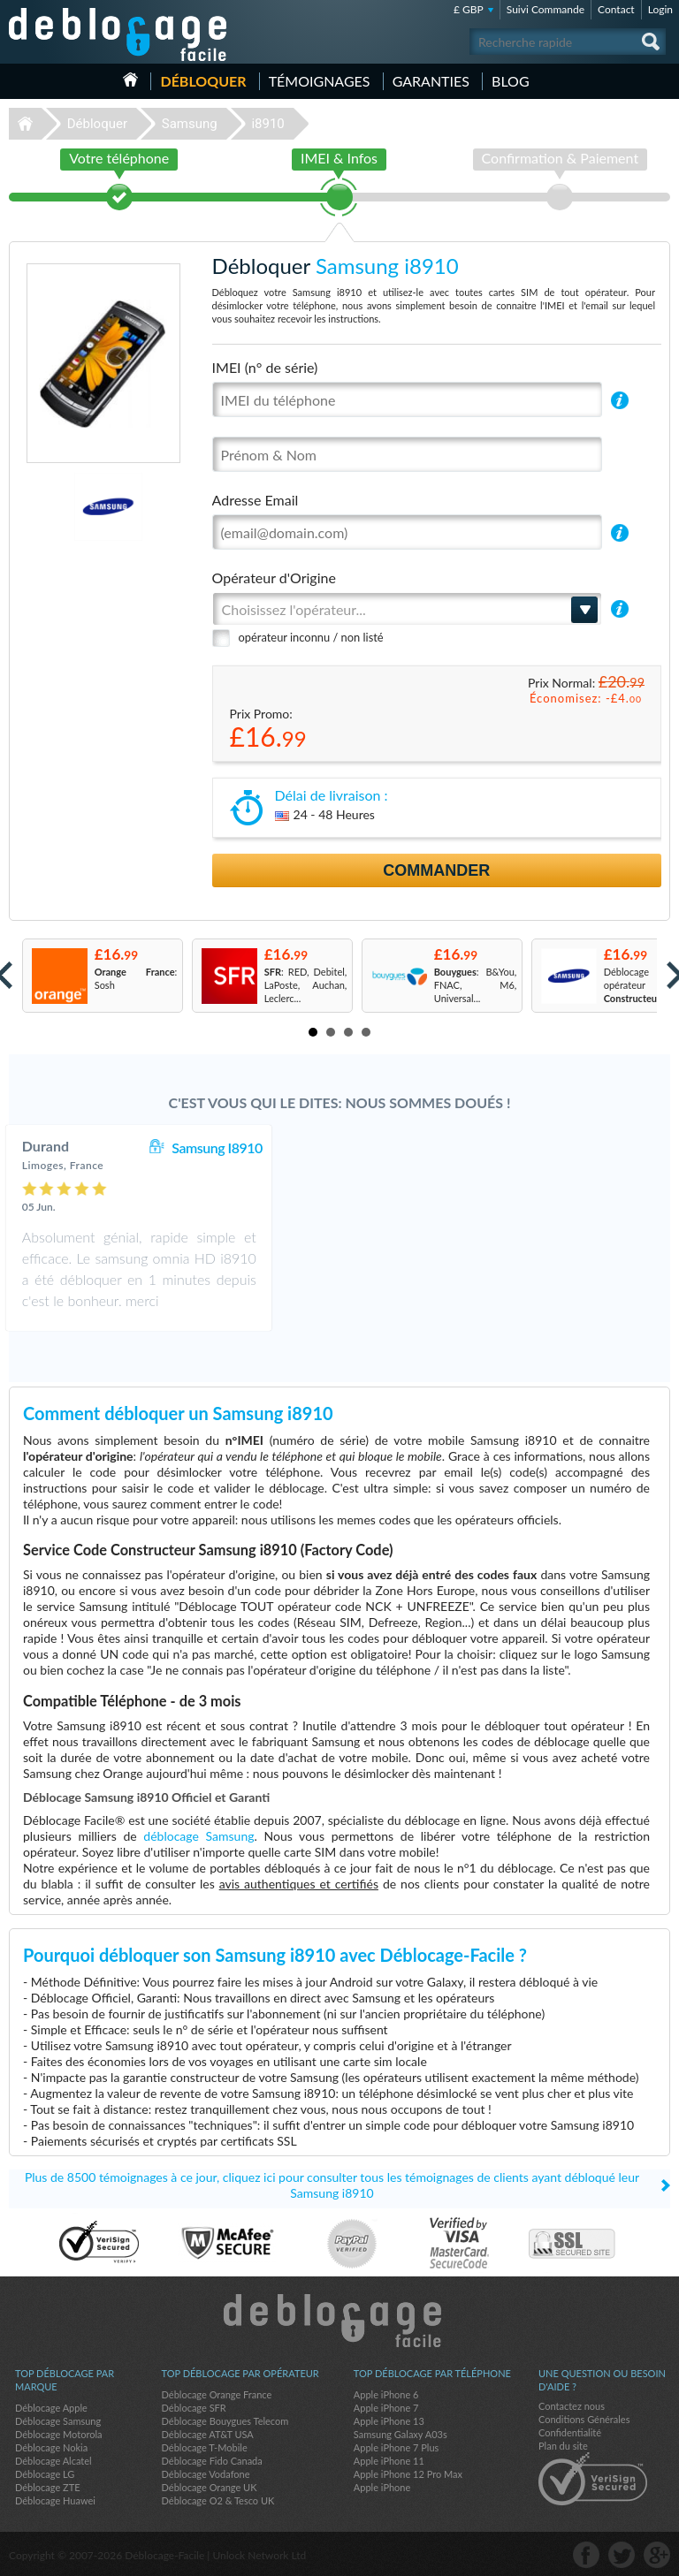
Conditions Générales (583, 2419)
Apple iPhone (382, 2487)
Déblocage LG (44, 2474)
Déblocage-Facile (118, 34)
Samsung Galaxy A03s (400, 2434)
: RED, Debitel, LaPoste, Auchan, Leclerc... (305, 985)
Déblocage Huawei (55, 2500)
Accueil (130, 79)
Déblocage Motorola (58, 2434)
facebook (586, 2555)
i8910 (267, 124)
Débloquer (203, 80)
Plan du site (563, 2445)
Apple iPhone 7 (386, 2407)
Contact (616, 9)
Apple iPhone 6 (386, 2394)
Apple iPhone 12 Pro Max (408, 2474)
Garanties (431, 80)
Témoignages (319, 80)
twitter (621, 2555)
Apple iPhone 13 (389, 2421)
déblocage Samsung (198, 1835)
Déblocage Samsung (58, 2421)
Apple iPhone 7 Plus (396, 2447)
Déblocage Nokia (51, 2447)
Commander (436, 870)
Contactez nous (571, 2406)
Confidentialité (569, 2432)
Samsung (189, 124)
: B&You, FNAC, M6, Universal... (475, 985)
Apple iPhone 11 (389, 2460)
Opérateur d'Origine (274, 577)
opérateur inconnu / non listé (311, 637)
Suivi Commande (545, 9)
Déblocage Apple (51, 2407)
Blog (511, 80)
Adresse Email (255, 499)
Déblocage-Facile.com (340, 2320)
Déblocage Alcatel (53, 2460)
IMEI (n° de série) (265, 367)
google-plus (657, 2555)
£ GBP (469, 9)
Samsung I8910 (418, 1147)
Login (660, 9)
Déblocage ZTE (47, 2487)
